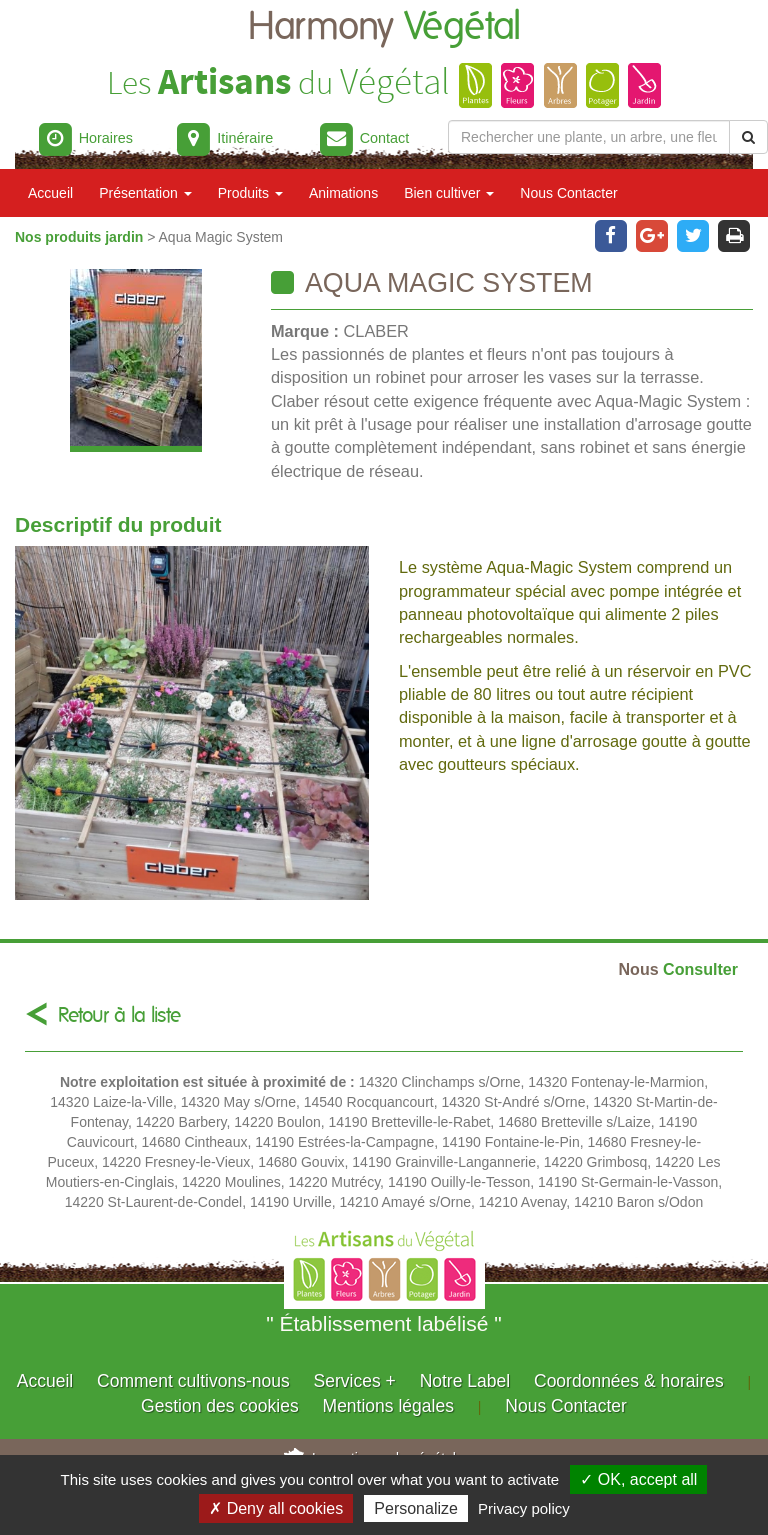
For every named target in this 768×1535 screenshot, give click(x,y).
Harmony (384, 27)
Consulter (678, 969)
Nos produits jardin (81, 237)
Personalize (416, 1508)
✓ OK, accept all (638, 1479)
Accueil (50, 193)
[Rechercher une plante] (589, 137)
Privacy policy (524, 1508)
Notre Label (465, 1381)
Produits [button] (250, 193)
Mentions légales (388, 1406)
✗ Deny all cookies (276, 1508)
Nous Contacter (568, 193)
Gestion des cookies (220, 1406)
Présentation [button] (145, 193)
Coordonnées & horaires (629, 1381)
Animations (343, 193)
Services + (355, 1381)
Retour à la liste (119, 1015)
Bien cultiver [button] (449, 193)
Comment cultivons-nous (193, 1381)
